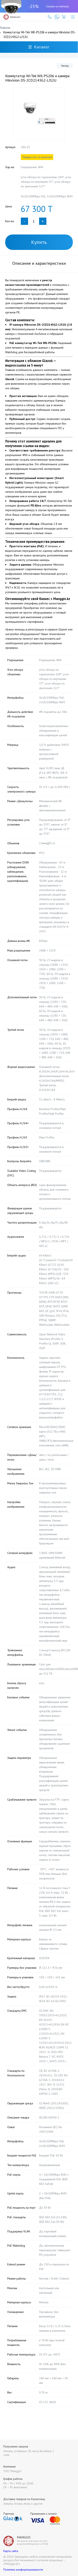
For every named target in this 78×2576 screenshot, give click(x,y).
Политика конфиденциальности (23, 2569)
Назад (65, 65)
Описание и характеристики (39, 263)
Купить (39, 242)
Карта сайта (10, 2551)
